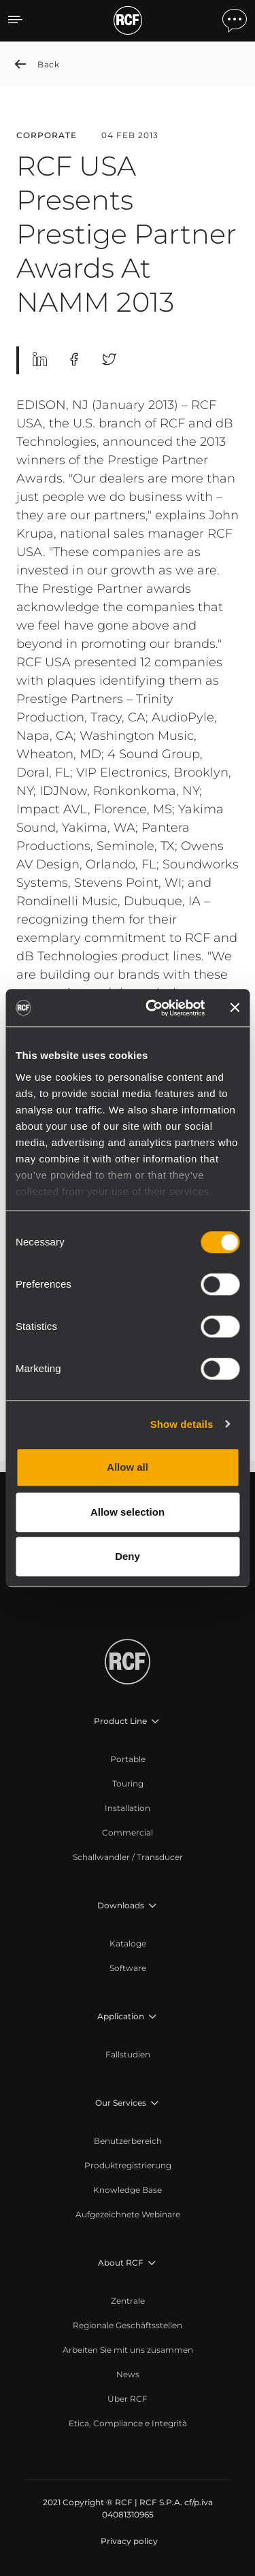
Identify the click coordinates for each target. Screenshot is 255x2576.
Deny (127, 1556)
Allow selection (127, 1512)
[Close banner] (234, 1008)
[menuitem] (127, 1759)
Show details (182, 1424)
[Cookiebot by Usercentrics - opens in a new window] (152, 1008)
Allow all (127, 1467)
